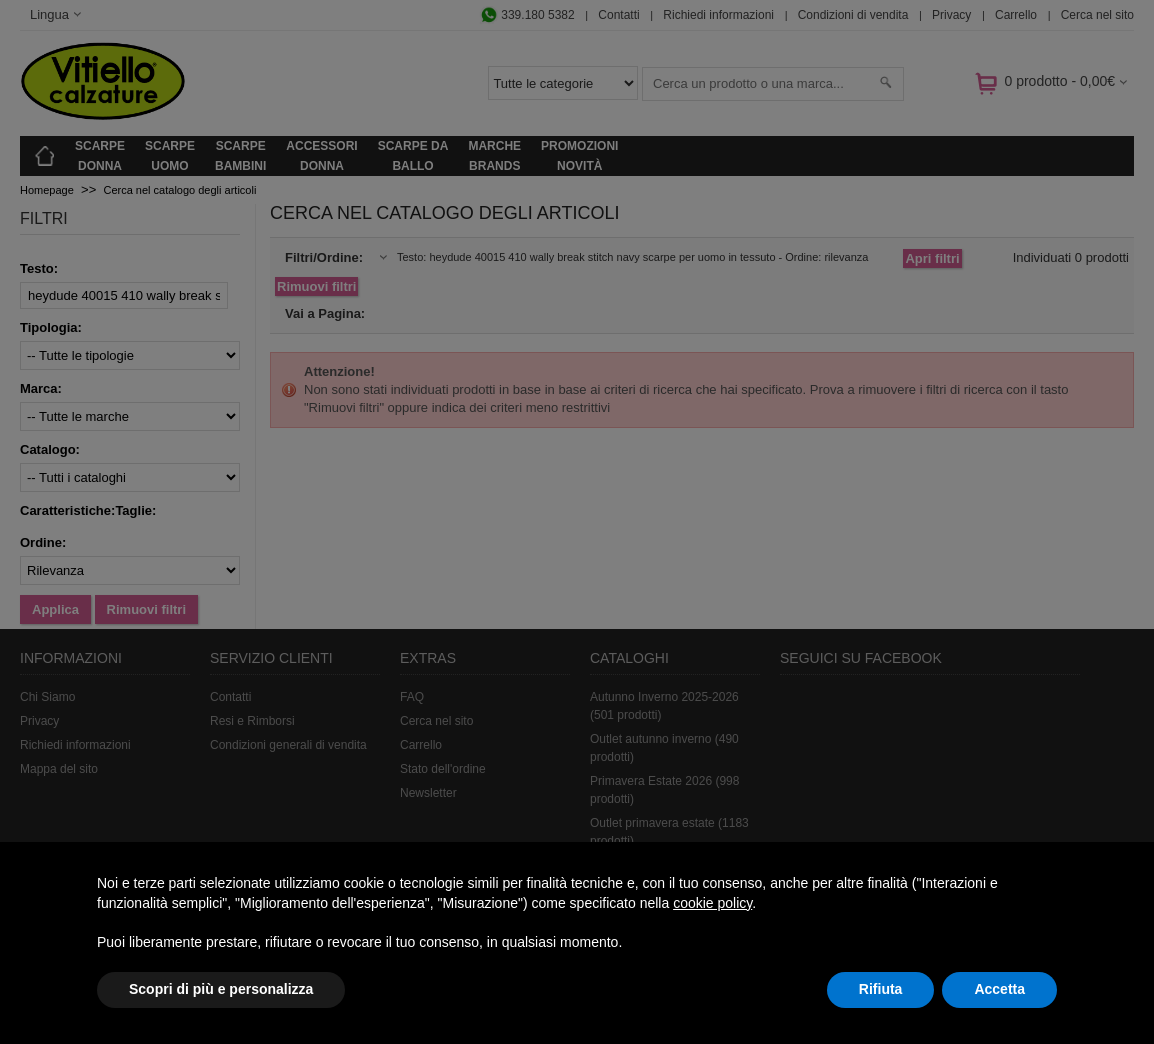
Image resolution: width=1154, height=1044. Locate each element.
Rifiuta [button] (881, 989)
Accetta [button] (999, 989)
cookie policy (712, 903)
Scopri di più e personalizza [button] (221, 989)
